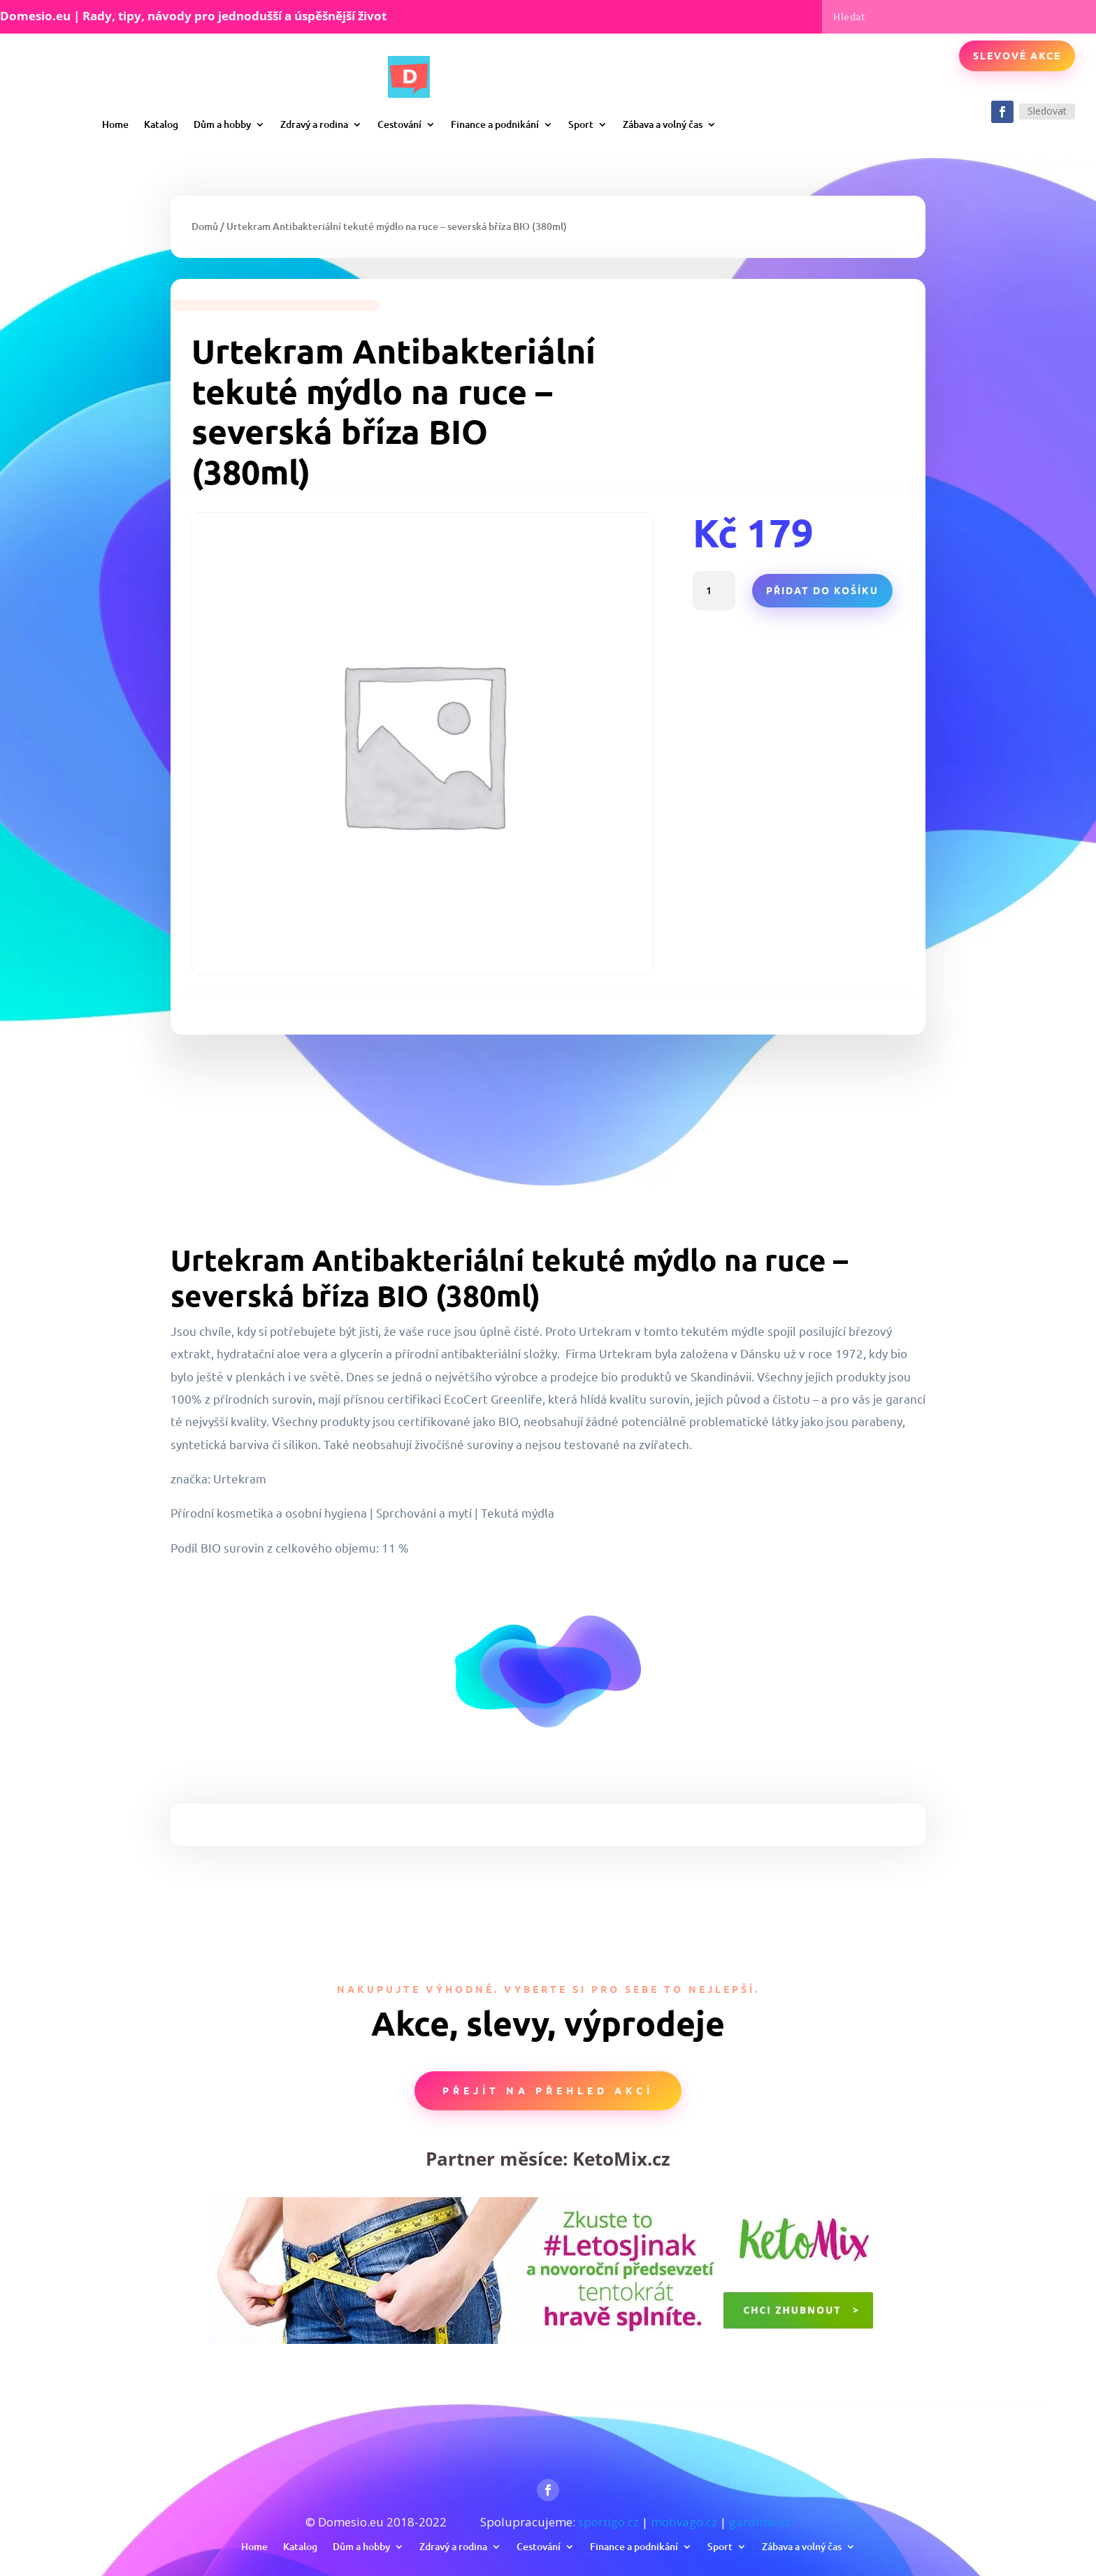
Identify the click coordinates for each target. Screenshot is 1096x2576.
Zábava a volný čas (662, 124)
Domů (205, 226)
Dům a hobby (222, 124)
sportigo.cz (608, 2522)
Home (115, 124)
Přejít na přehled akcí (548, 2090)
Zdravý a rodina (314, 124)
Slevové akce (1017, 55)
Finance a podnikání (495, 124)
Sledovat (1047, 110)
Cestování (399, 124)
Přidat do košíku (822, 590)
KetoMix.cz (621, 2158)
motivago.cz (684, 2522)
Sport (580, 124)
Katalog (161, 124)
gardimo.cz (760, 2522)
